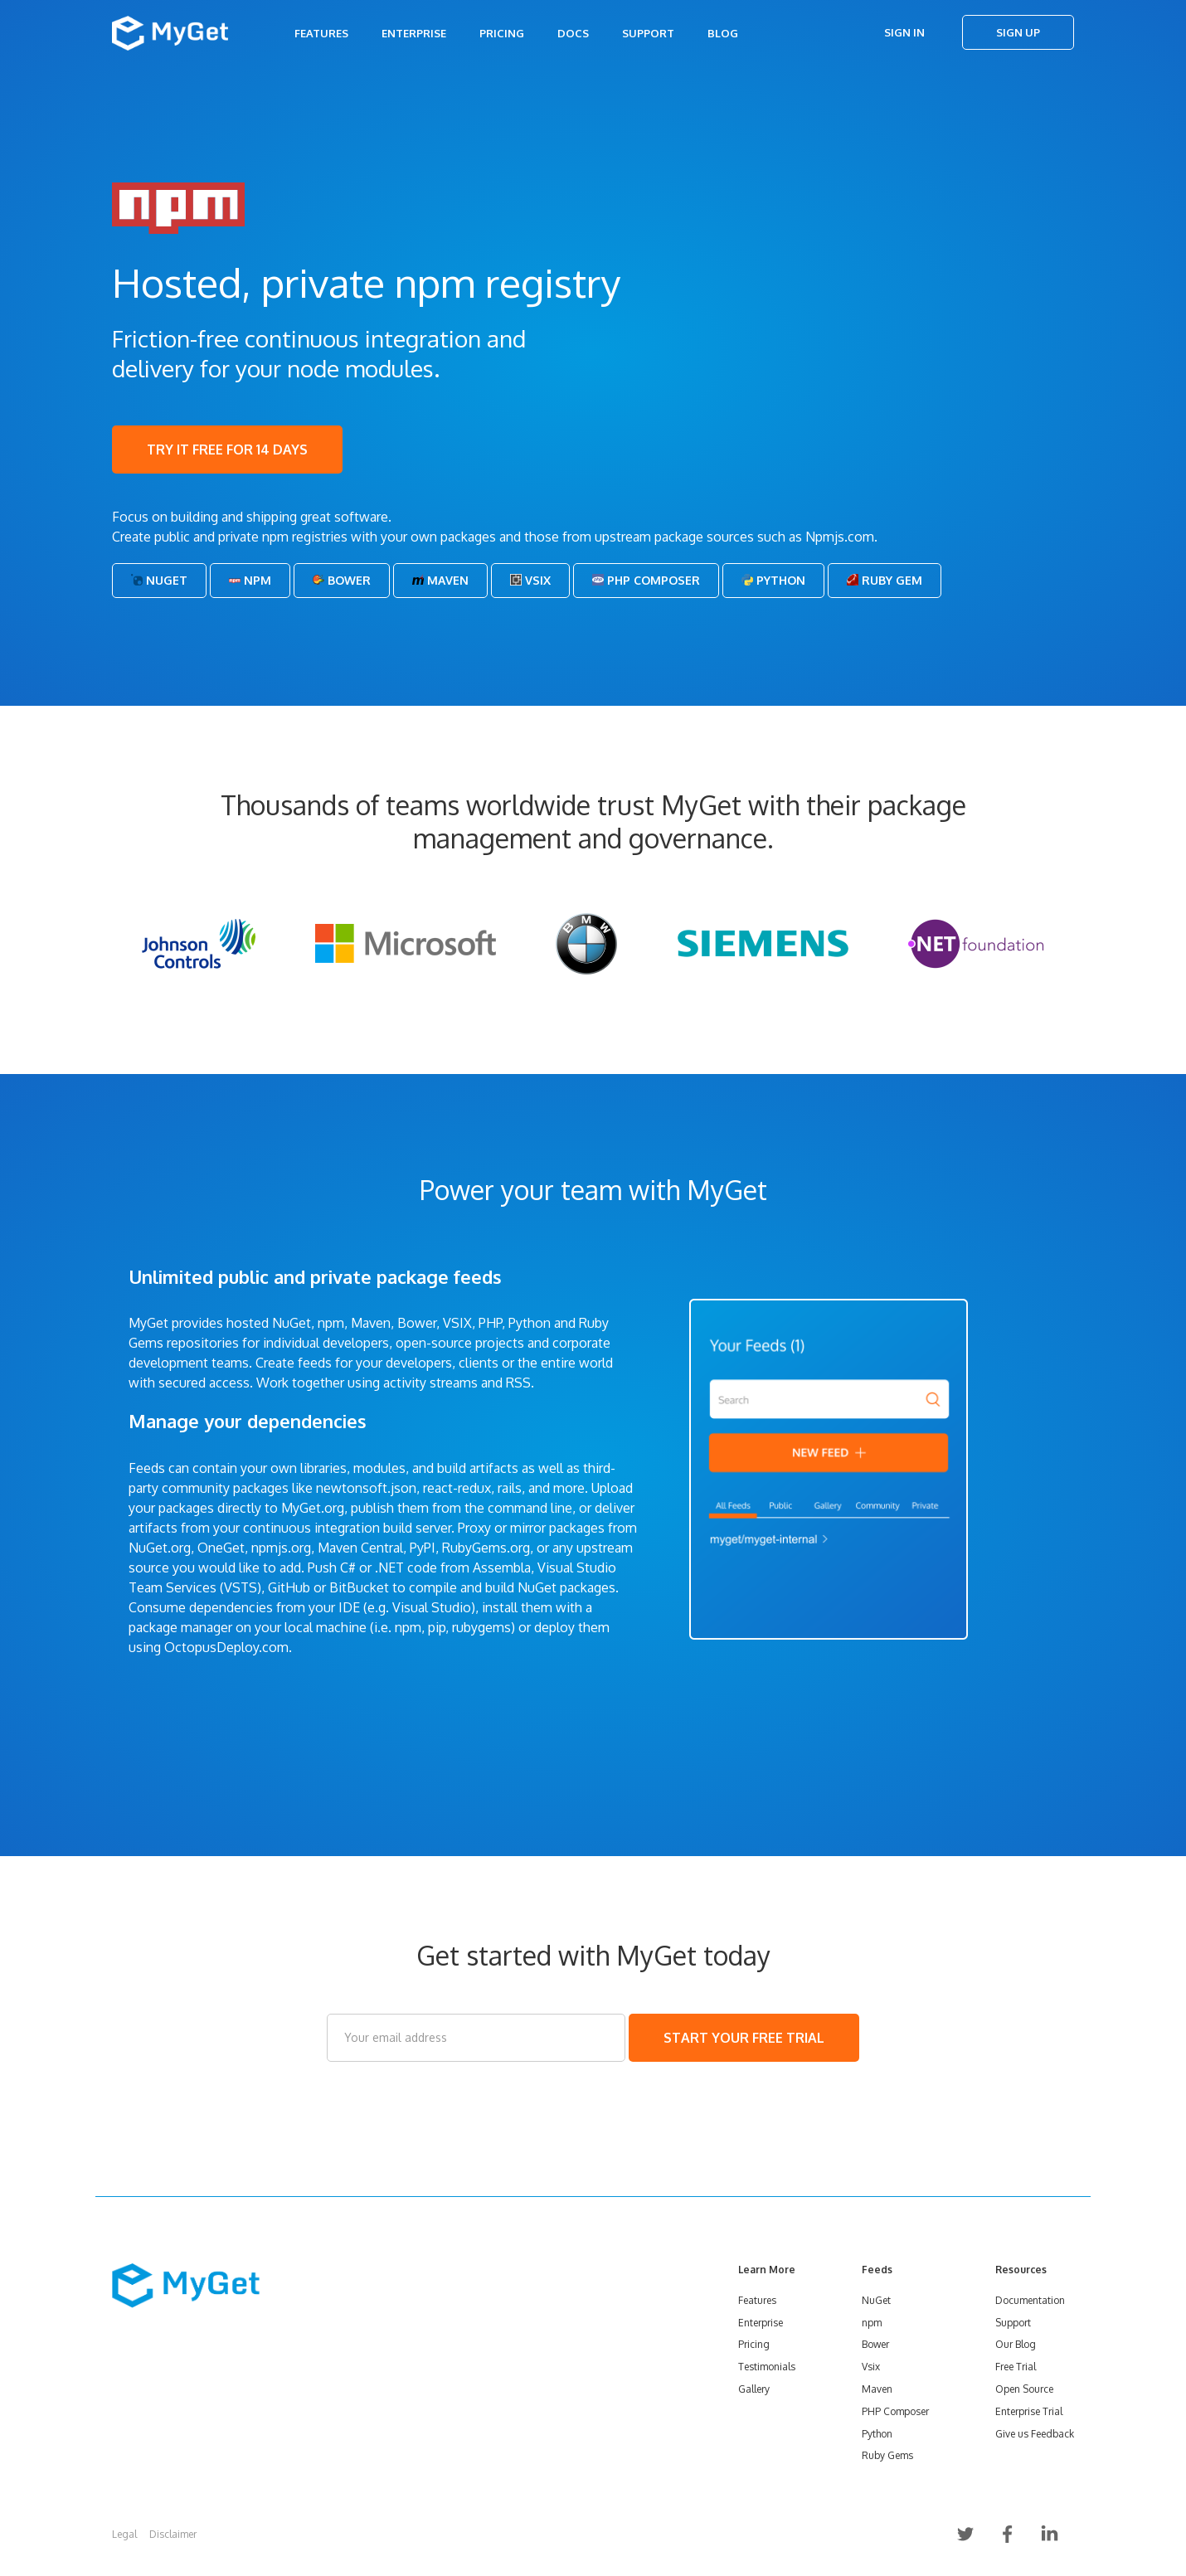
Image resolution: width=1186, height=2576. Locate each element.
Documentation (1030, 2300)
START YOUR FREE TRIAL (743, 2037)
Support (648, 33)
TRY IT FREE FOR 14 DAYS (227, 449)
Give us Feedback (1034, 2434)
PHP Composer (646, 580)
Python (773, 580)
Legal (124, 2534)
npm (872, 2322)
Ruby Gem (884, 580)
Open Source (1024, 2389)
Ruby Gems (887, 2455)
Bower (342, 580)
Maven (440, 580)
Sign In (904, 32)
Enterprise (414, 33)
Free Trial (1015, 2366)
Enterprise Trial (1028, 2411)
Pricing (501, 33)
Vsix (530, 580)
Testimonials (766, 2366)
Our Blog (1015, 2344)
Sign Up (1018, 32)
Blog (722, 33)
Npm (250, 580)
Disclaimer (173, 2534)
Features (321, 33)
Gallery (754, 2389)
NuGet (159, 580)
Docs (573, 33)
